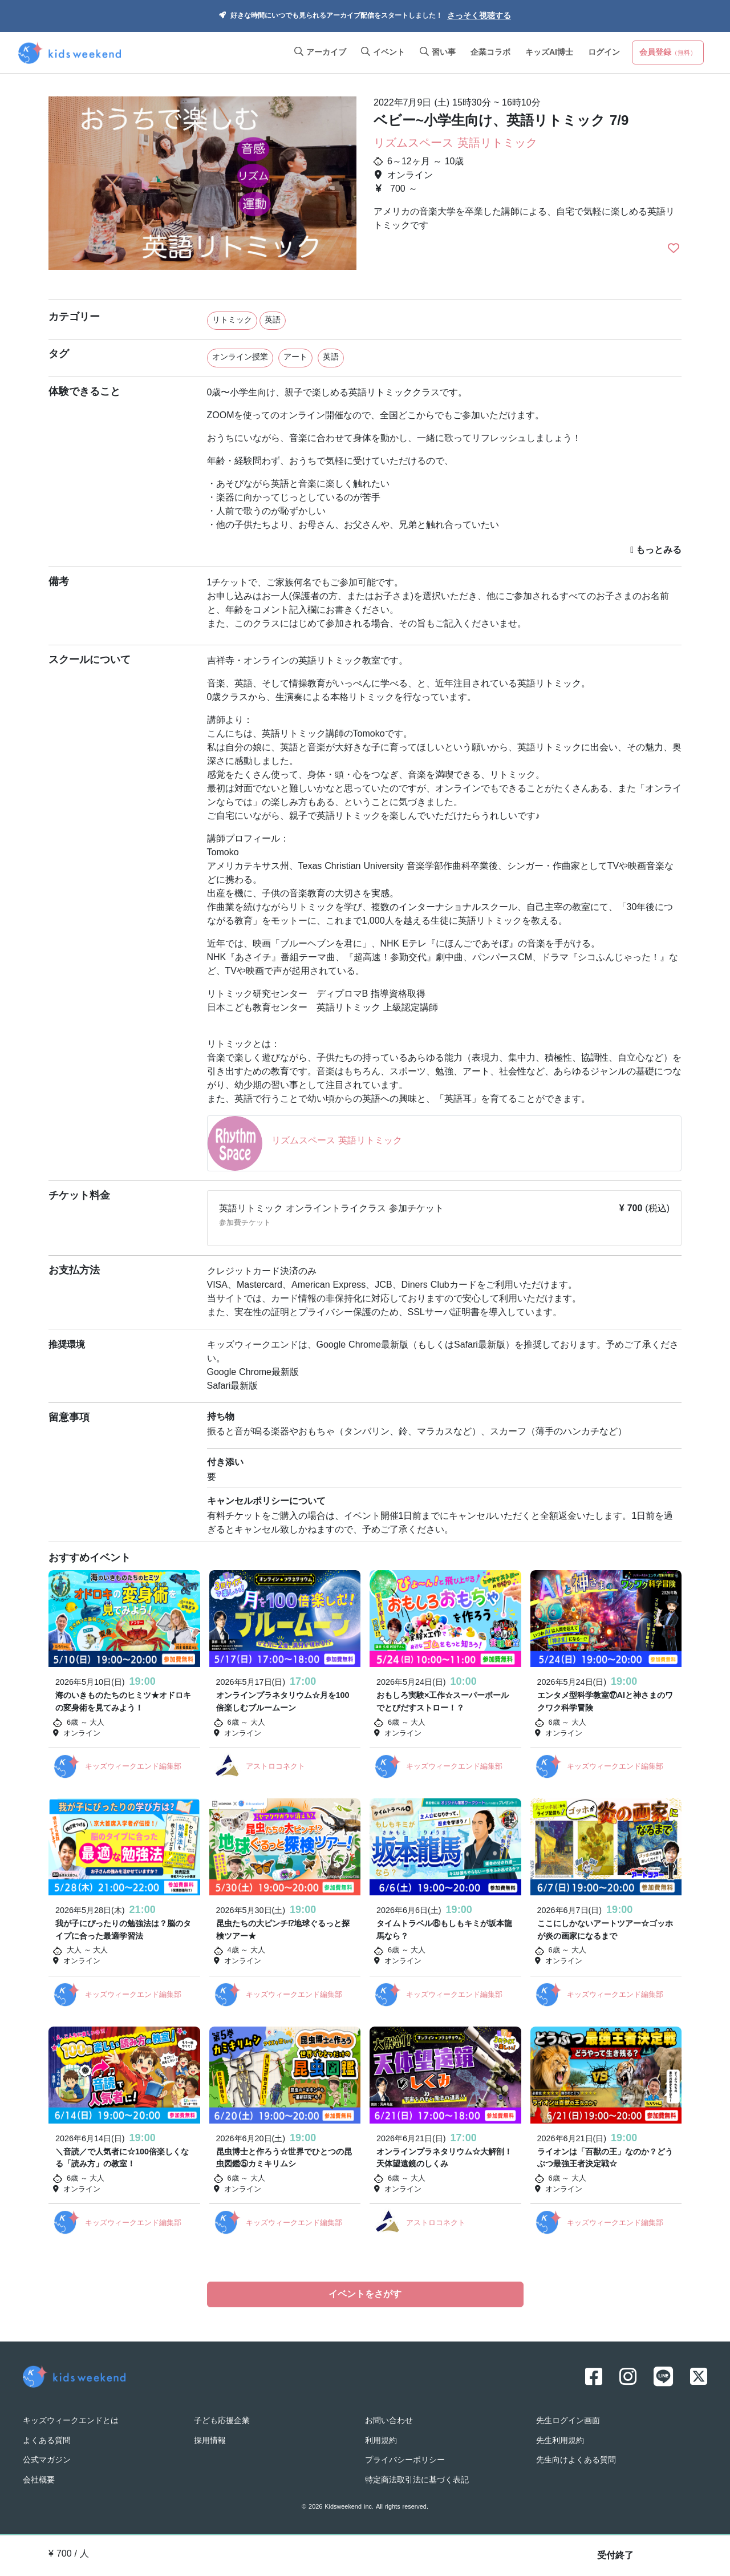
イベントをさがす (365, 2294)
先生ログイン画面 (568, 2418)
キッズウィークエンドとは (71, 2418)
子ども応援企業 (222, 2418)
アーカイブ (320, 52)
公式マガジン (47, 2458)
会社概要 (39, 2478)
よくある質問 (47, 2438)
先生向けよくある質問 (576, 2458)
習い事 (438, 52)
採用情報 (210, 2438)
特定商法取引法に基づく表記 (417, 2478)
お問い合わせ (389, 2418)
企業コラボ (490, 52)
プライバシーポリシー (405, 2458)
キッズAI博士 (549, 52)
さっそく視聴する (479, 16)
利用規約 (381, 2438)
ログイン (604, 52)
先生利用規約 (560, 2438)
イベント (383, 52)
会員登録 (667, 52)
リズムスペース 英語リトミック (455, 144)
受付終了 (615, 2556)
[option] (202, 187)
